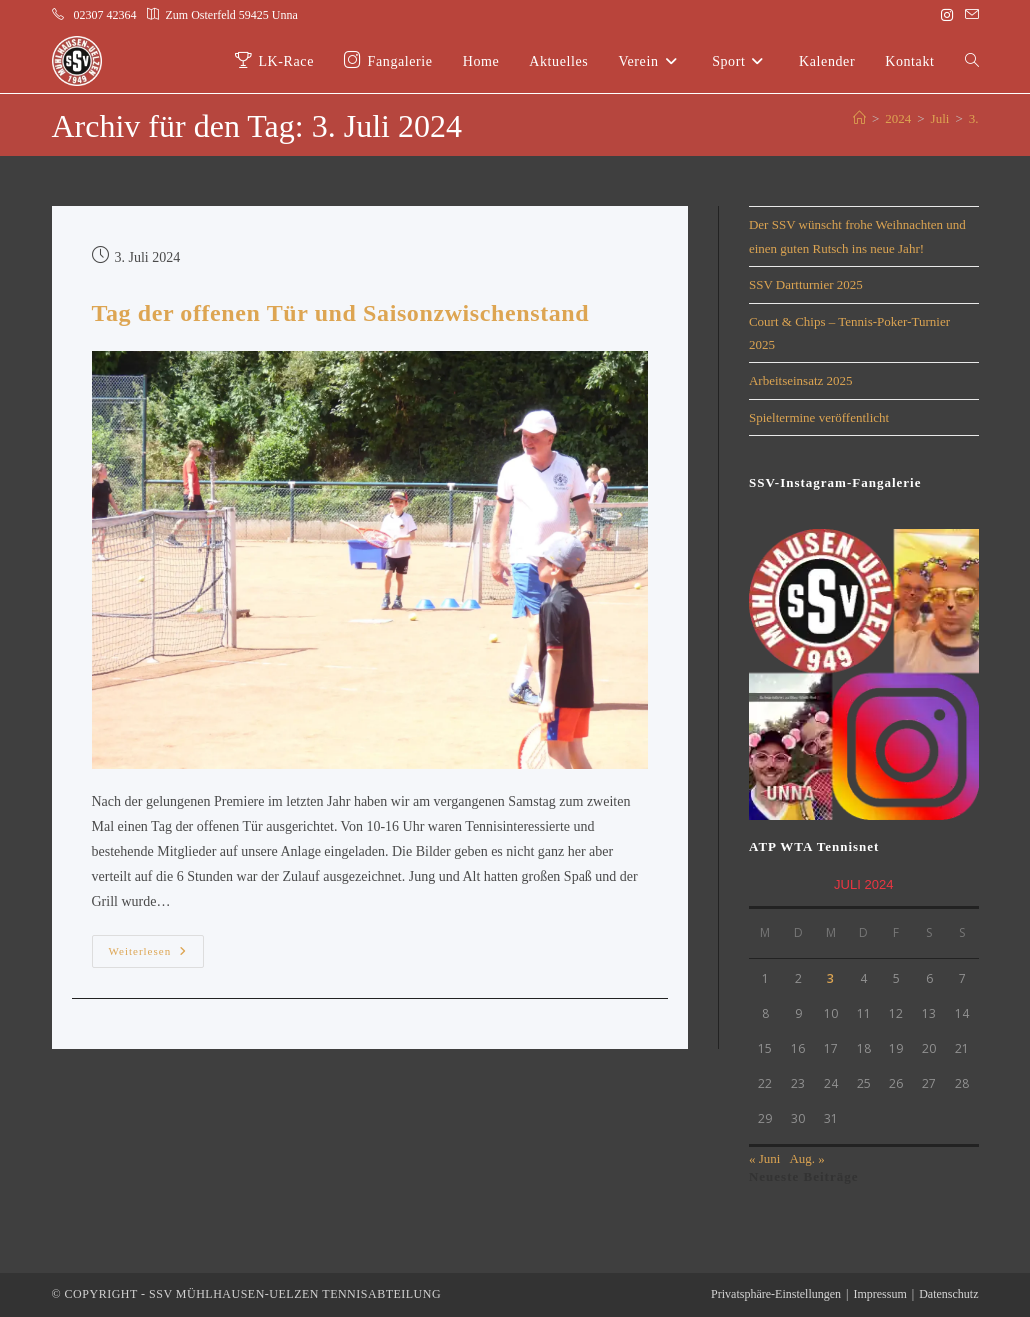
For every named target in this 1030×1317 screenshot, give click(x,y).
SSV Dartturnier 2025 (806, 284)
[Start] (859, 118)
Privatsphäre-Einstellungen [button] (776, 1294)
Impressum (879, 1294)
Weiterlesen (157, 946)
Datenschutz (948, 1294)
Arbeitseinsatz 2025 (801, 380)
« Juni (764, 1158)
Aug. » (806, 1158)
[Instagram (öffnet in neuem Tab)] (947, 16)
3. (974, 118)
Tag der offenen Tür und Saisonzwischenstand (341, 313)
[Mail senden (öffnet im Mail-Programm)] (969, 16)
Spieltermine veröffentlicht (819, 417)
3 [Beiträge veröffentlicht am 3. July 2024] (830, 978)
